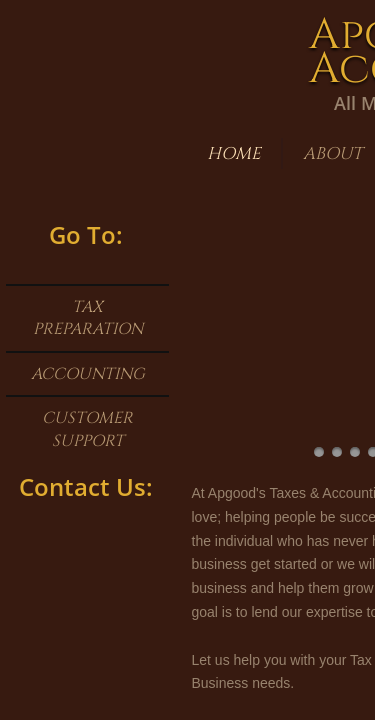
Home (234, 153)
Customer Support (87, 429)
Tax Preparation (88, 318)
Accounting (88, 374)
